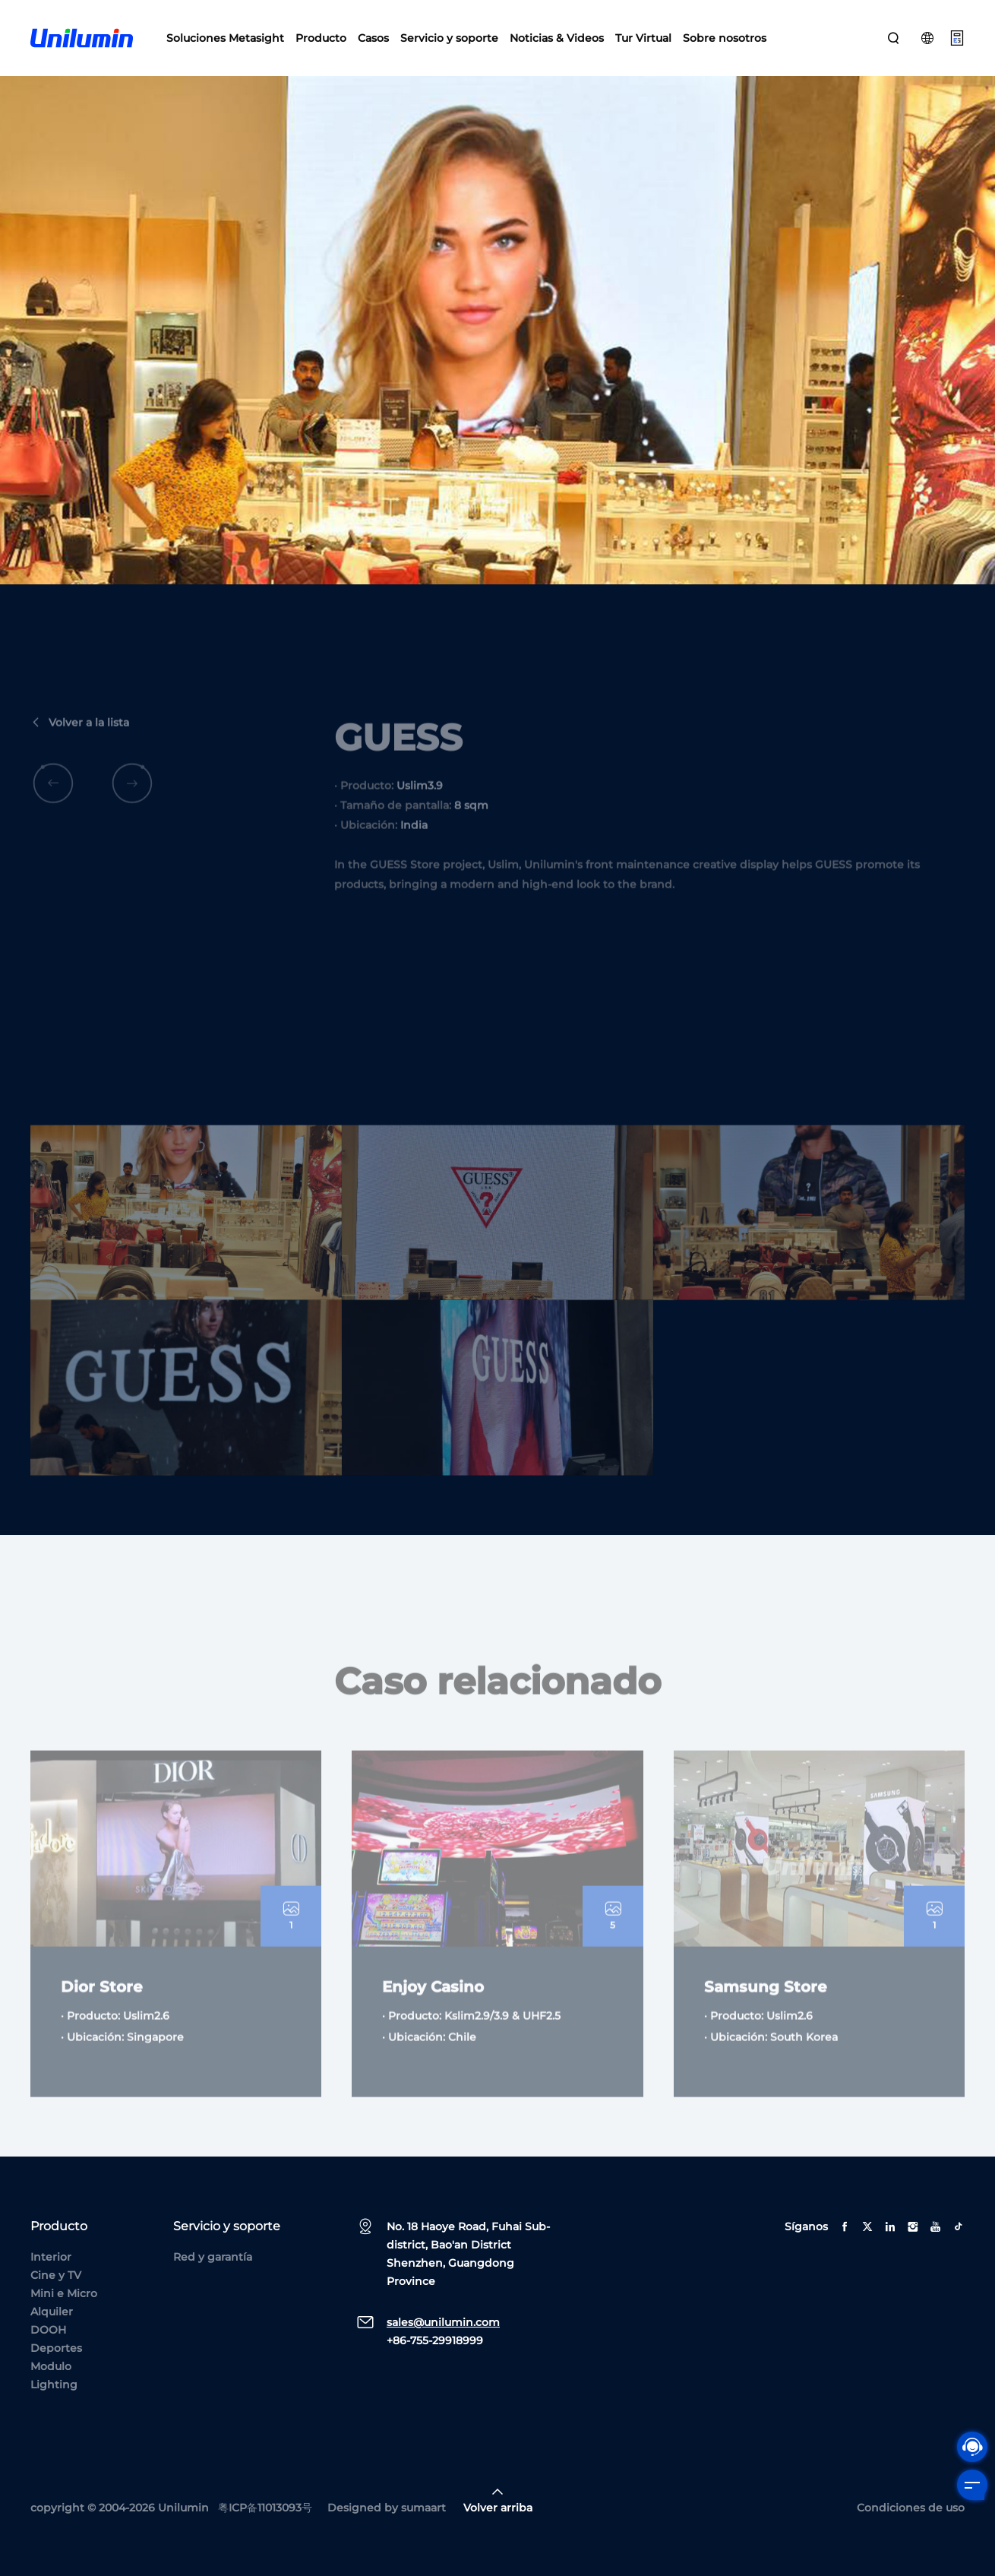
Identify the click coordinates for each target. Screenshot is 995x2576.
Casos (373, 38)
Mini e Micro (63, 2293)
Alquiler (51, 2311)
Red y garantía (212, 2257)
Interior (50, 2257)
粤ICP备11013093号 (265, 2507)
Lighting (53, 2384)
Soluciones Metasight (225, 38)
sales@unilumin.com (443, 2322)
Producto (320, 38)
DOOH (48, 2330)
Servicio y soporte (449, 38)
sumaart (423, 2507)
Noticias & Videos (557, 38)
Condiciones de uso (911, 2507)
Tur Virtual (643, 38)
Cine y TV (55, 2275)
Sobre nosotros (724, 38)
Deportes (56, 2348)
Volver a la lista (79, 747)
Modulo (50, 2366)
